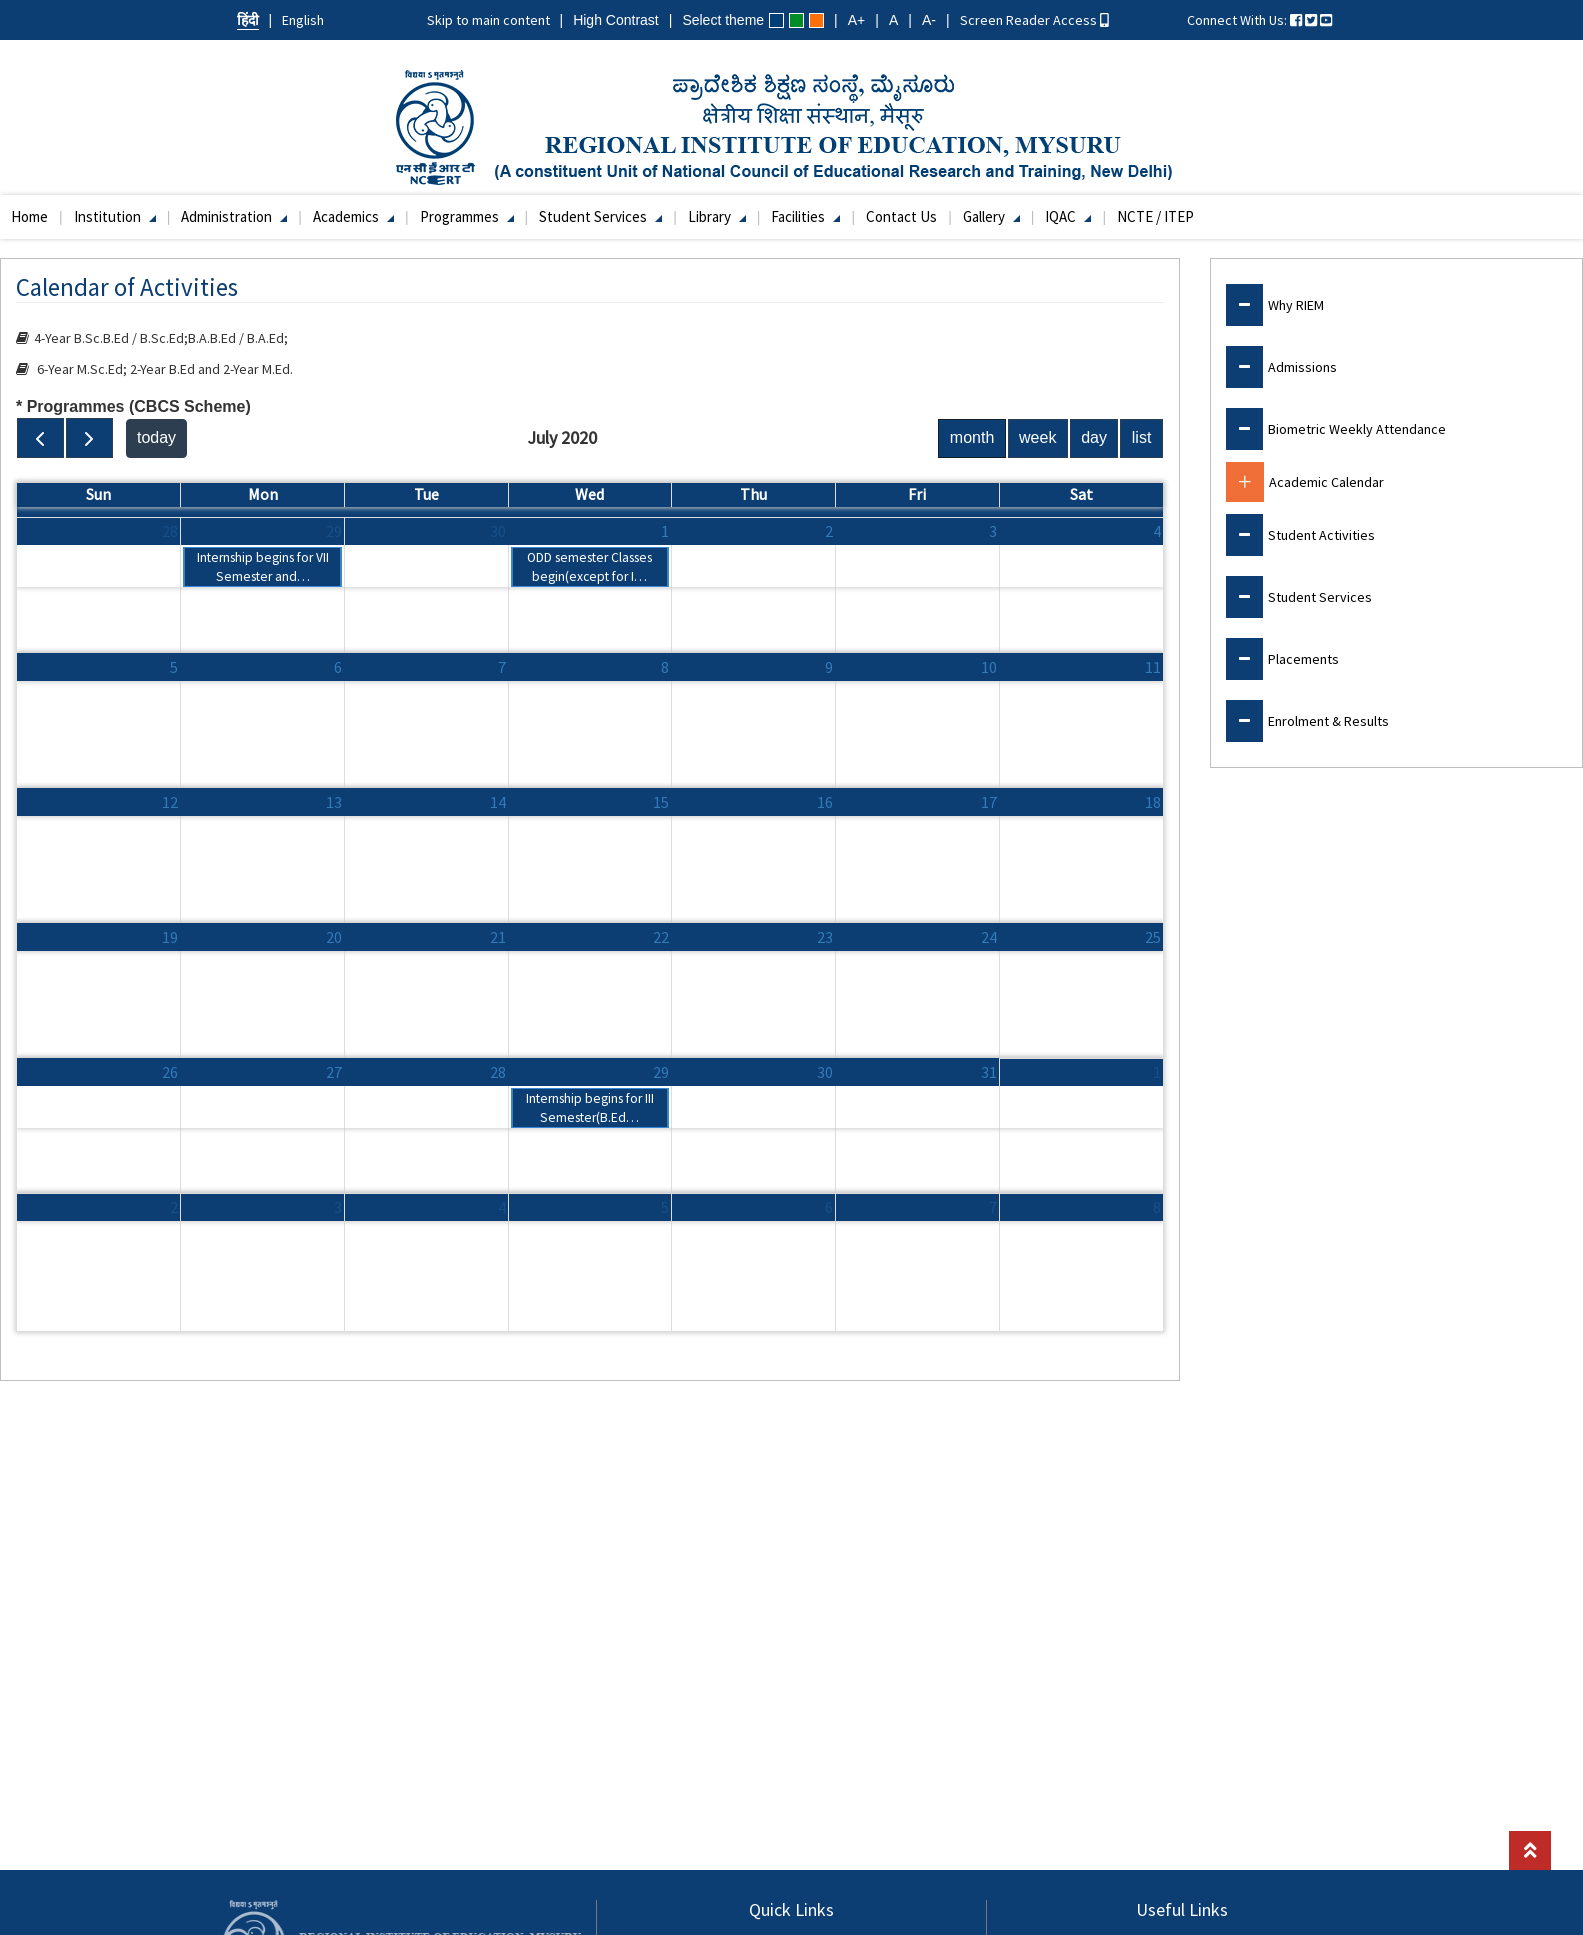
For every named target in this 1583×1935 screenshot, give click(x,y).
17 (989, 802)
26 (170, 1072)
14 (498, 802)
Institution (115, 216)
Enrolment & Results (1328, 721)
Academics (353, 216)
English (303, 20)
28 (170, 531)
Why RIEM (1296, 305)
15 (661, 802)
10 (989, 667)
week (1037, 437)
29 (334, 531)
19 (170, 937)
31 (989, 1072)
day (1094, 437)
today (156, 437)
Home (29, 216)
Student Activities (1321, 535)
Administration (234, 216)
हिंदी (248, 20)
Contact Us (901, 216)
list (1142, 437)
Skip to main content (488, 20)
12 (170, 802)
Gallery (991, 216)
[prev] (40, 438)
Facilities (805, 216)
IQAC (1068, 216)
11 (1153, 667)
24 (989, 937)
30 (498, 531)
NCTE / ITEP (1155, 216)
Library (717, 216)
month (972, 437)
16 (825, 802)
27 (334, 1072)
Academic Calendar (1326, 482)
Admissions (1302, 367)
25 (1153, 937)
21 (498, 937)
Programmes (467, 216)
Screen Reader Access (1034, 20)
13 (334, 802)
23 (825, 937)
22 (661, 937)
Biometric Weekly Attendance (1357, 429)
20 (334, 937)
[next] (89, 438)
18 (1153, 802)
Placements (1303, 659)
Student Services (600, 216)
